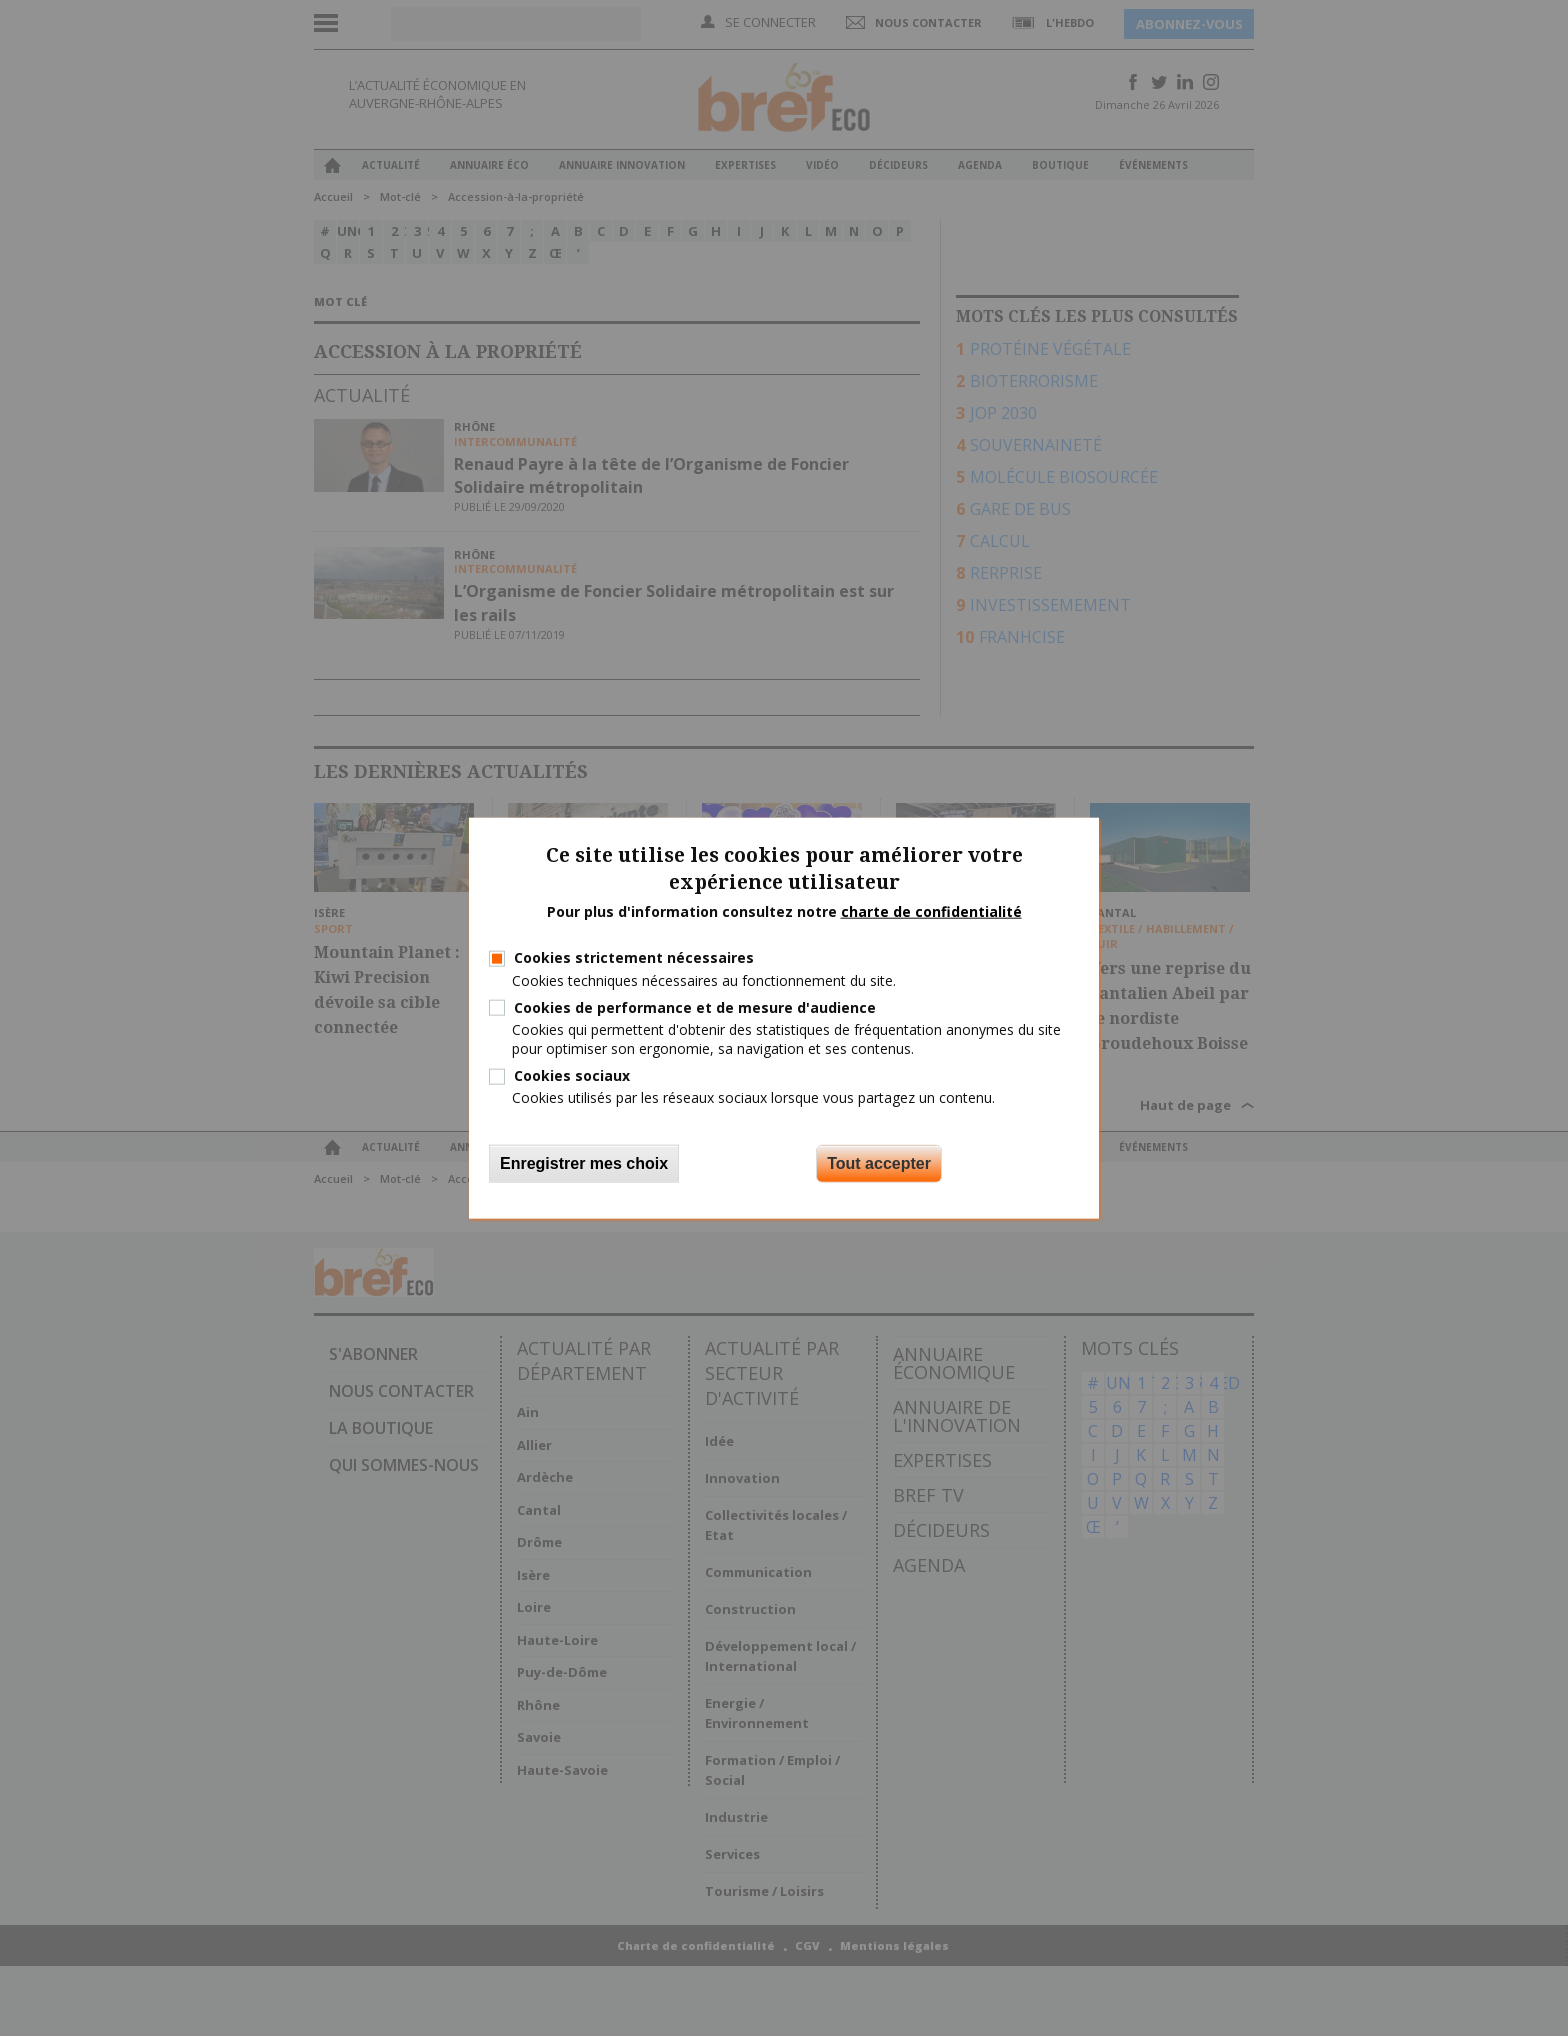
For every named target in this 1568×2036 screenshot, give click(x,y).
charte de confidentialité (931, 910)
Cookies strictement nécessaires (634, 957)
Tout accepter (879, 1162)
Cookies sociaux (572, 1075)
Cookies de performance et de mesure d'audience (695, 1006)
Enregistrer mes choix (584, 1162)
